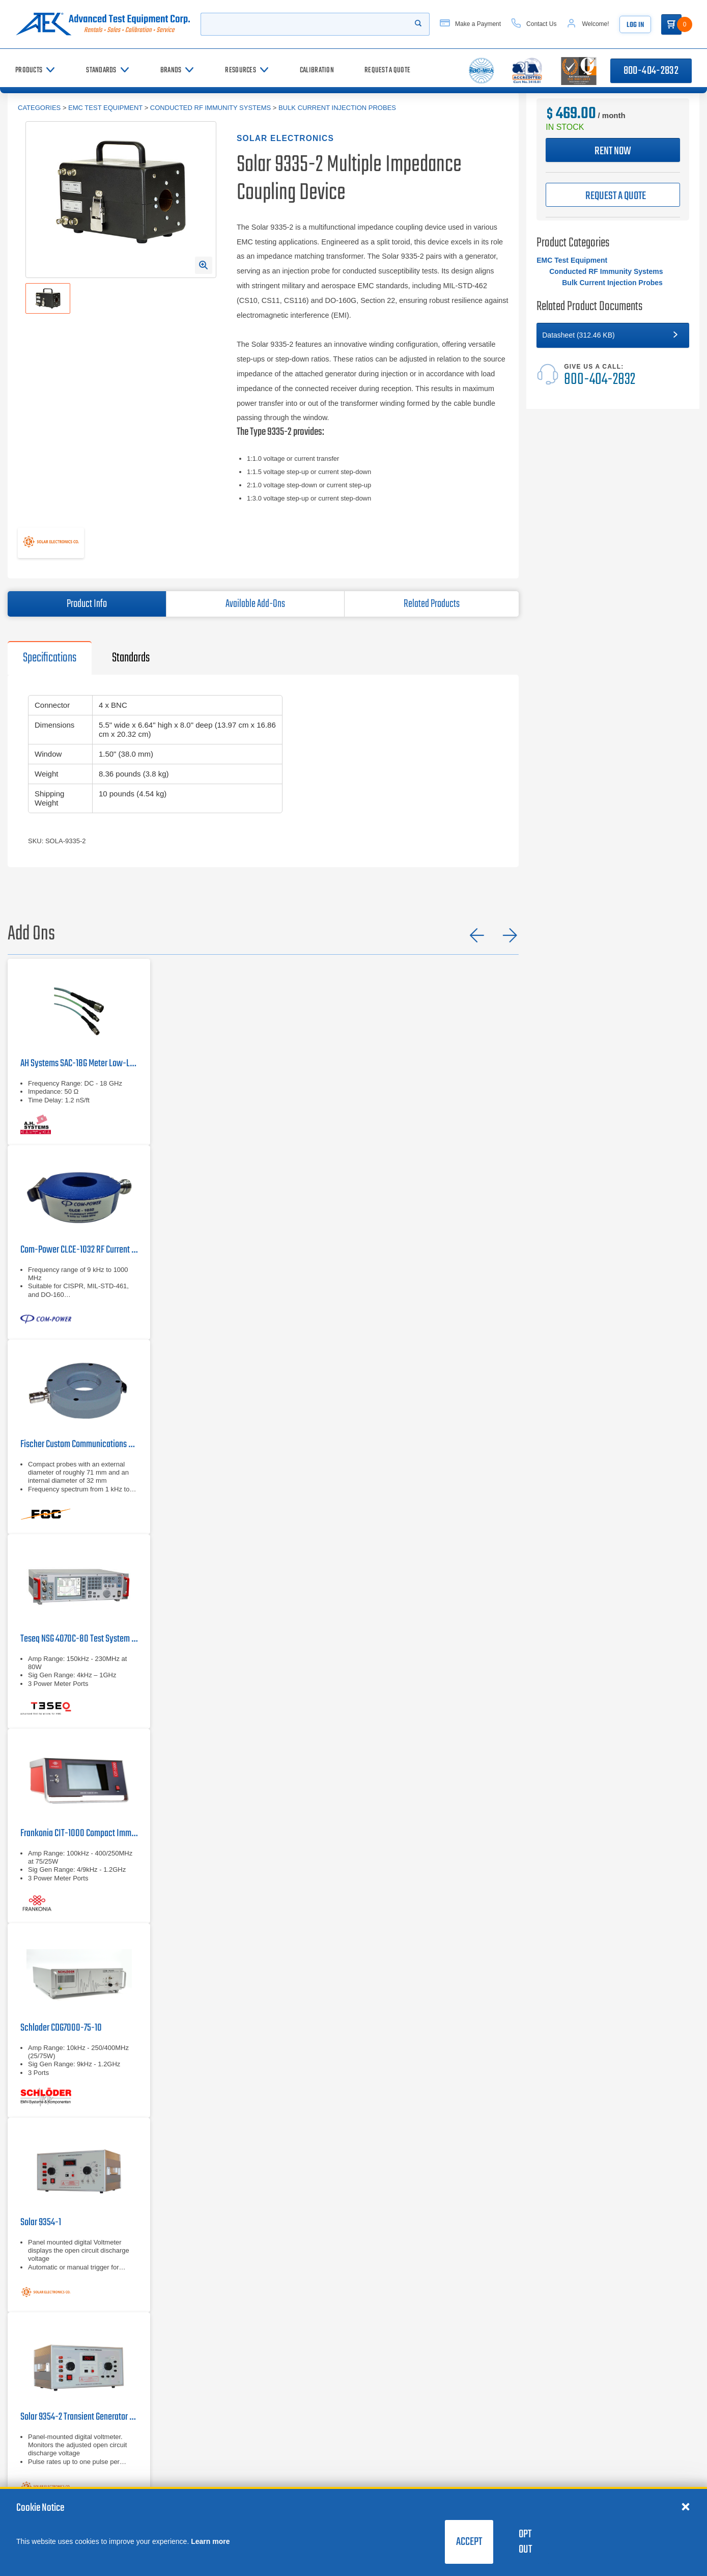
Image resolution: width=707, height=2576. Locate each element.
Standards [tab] (131, 658)
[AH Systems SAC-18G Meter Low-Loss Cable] (79, 1052)
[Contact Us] (542, 24)
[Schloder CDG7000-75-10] (79, 2020)
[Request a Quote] (387, 70)
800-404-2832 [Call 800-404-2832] (651, 70)
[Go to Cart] (681, 24)
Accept (469, 2542)
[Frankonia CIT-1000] (79, 1826)
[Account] (597, 24)
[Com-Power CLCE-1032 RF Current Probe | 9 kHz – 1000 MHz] (79, 1242)
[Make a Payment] (479, 24)
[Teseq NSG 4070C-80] (79, 1631)
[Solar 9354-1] (79, 2215)
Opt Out (525, 2542)
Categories (39, 108)
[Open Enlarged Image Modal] (203, 265)
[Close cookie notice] (686, 2506)
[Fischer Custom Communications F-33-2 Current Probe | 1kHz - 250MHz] (79, 1437)
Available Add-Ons (255, 604)
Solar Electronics (285, 138)
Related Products (432, 604)
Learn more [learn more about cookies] (210, 2541)
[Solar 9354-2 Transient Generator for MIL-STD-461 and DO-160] (79, 2409)
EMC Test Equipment (105, 108)
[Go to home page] (104, 24)
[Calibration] (317, 70)
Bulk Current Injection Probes (337, 108)
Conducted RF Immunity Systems (210, 108)
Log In (645, 25)
